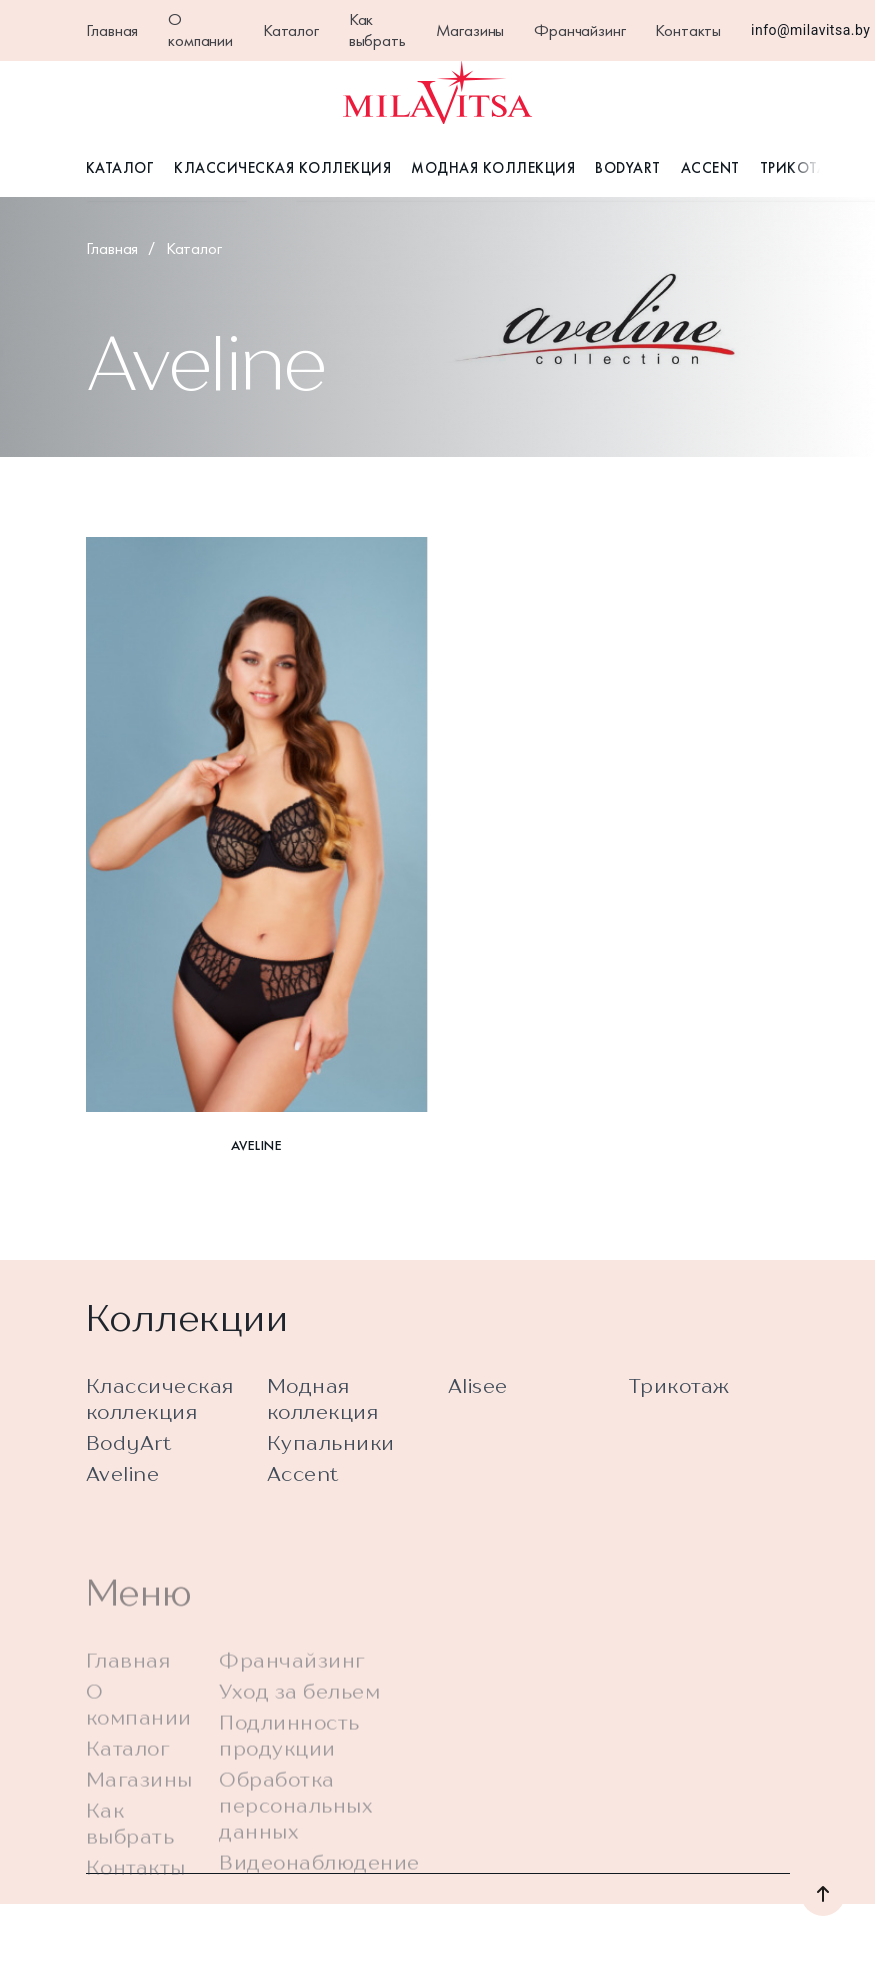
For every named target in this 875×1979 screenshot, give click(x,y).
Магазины (470, 30)
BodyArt (628, 168)
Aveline (123, 1484)
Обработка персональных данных (296, 1836)
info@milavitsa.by (810, 30)
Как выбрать (377, 29)
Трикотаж (800, 168)
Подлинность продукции (289, 1766)
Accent (710, 168)
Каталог (291, 30)
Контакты (688, 30)
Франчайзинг (579, 30)
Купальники (331, 1453)
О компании (200, 29)
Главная (112, 30)
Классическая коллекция (282, 168)
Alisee (478, 1396)
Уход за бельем (299, 1722)
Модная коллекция (493, 168)
